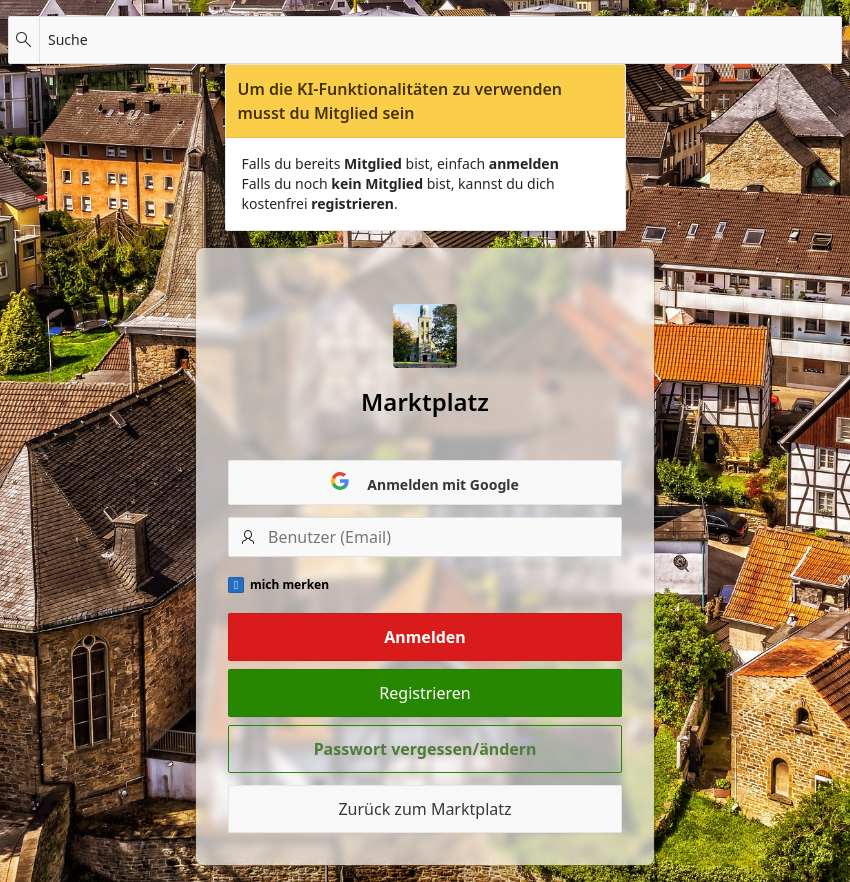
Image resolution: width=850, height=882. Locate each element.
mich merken (289, 585)
